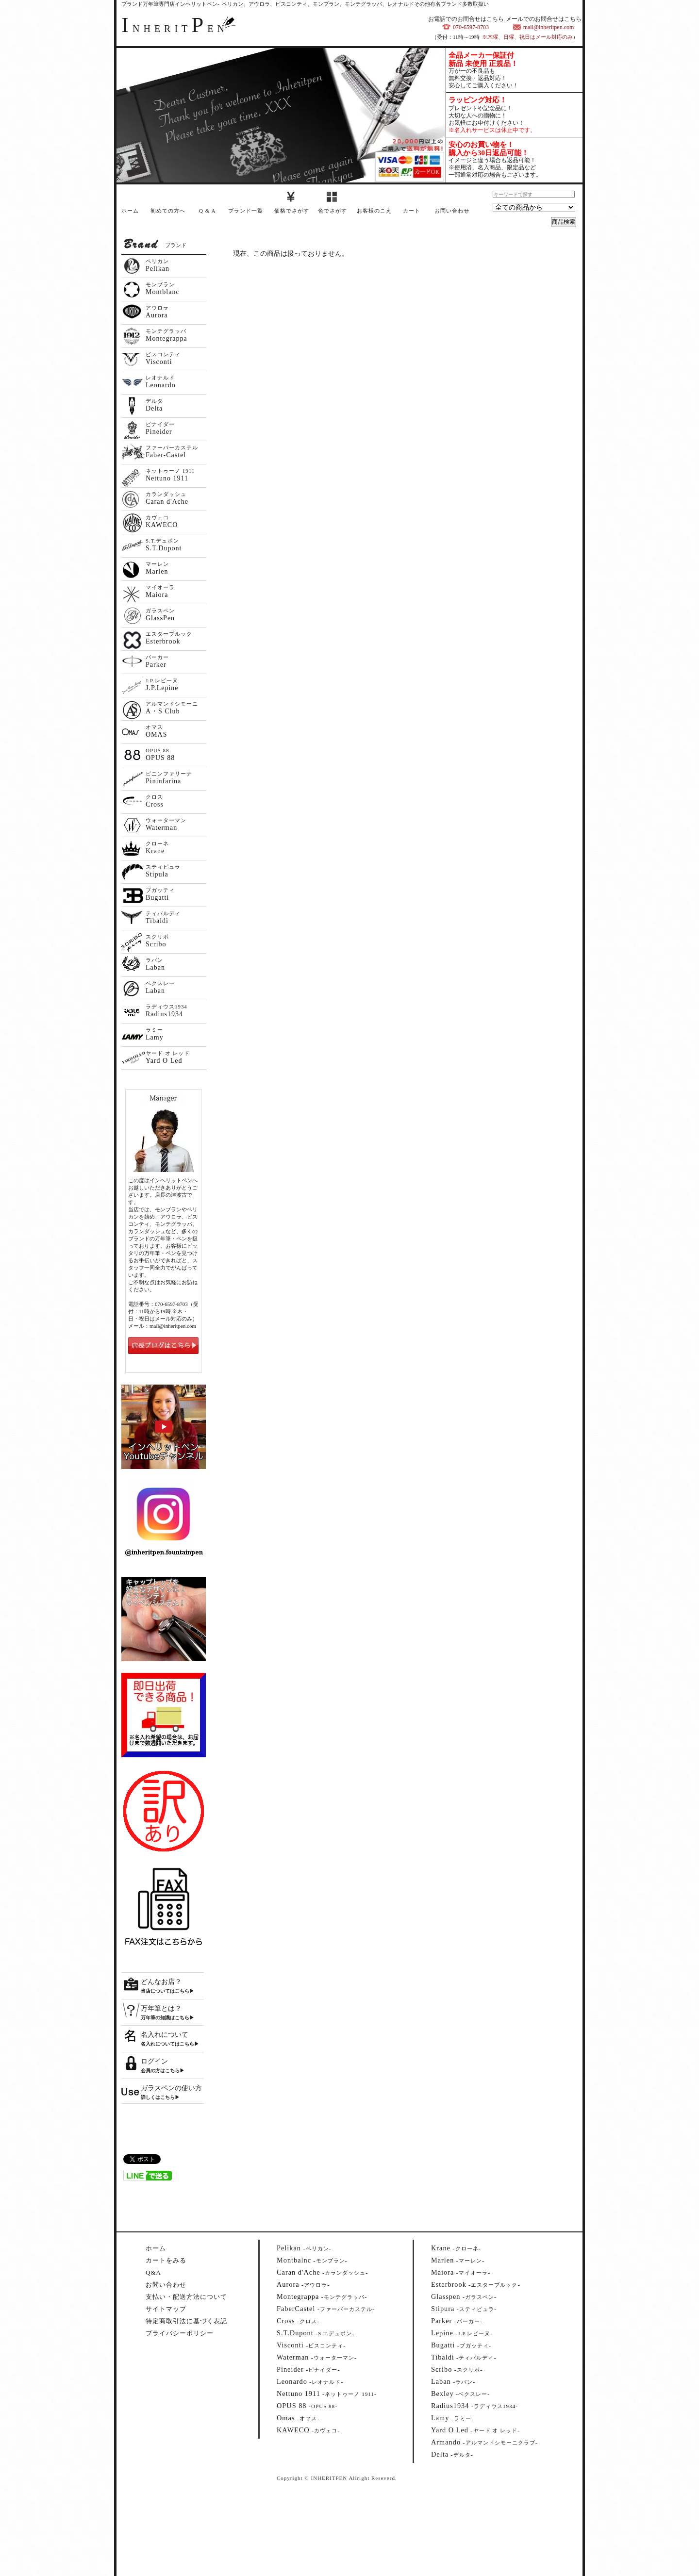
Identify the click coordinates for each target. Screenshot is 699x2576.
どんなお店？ (161, 1981)
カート (411, 211)
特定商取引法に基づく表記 (186, 2321)
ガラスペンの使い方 (171, 2088)
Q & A (207, 211)
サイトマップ (166, 2308)
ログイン (154, 2061)
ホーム (130, 211)
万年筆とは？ (161, 2008)
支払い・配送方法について (186, 2296)
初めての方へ (167, 211)
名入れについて (164, 2034)
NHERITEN (174, 28)
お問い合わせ (451, 211)
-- (304, 2248)
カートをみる (166, 2260)
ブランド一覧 (245, 211)
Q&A (153, 2272)
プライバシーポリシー (180, 2333)
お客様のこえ (374, 211)
